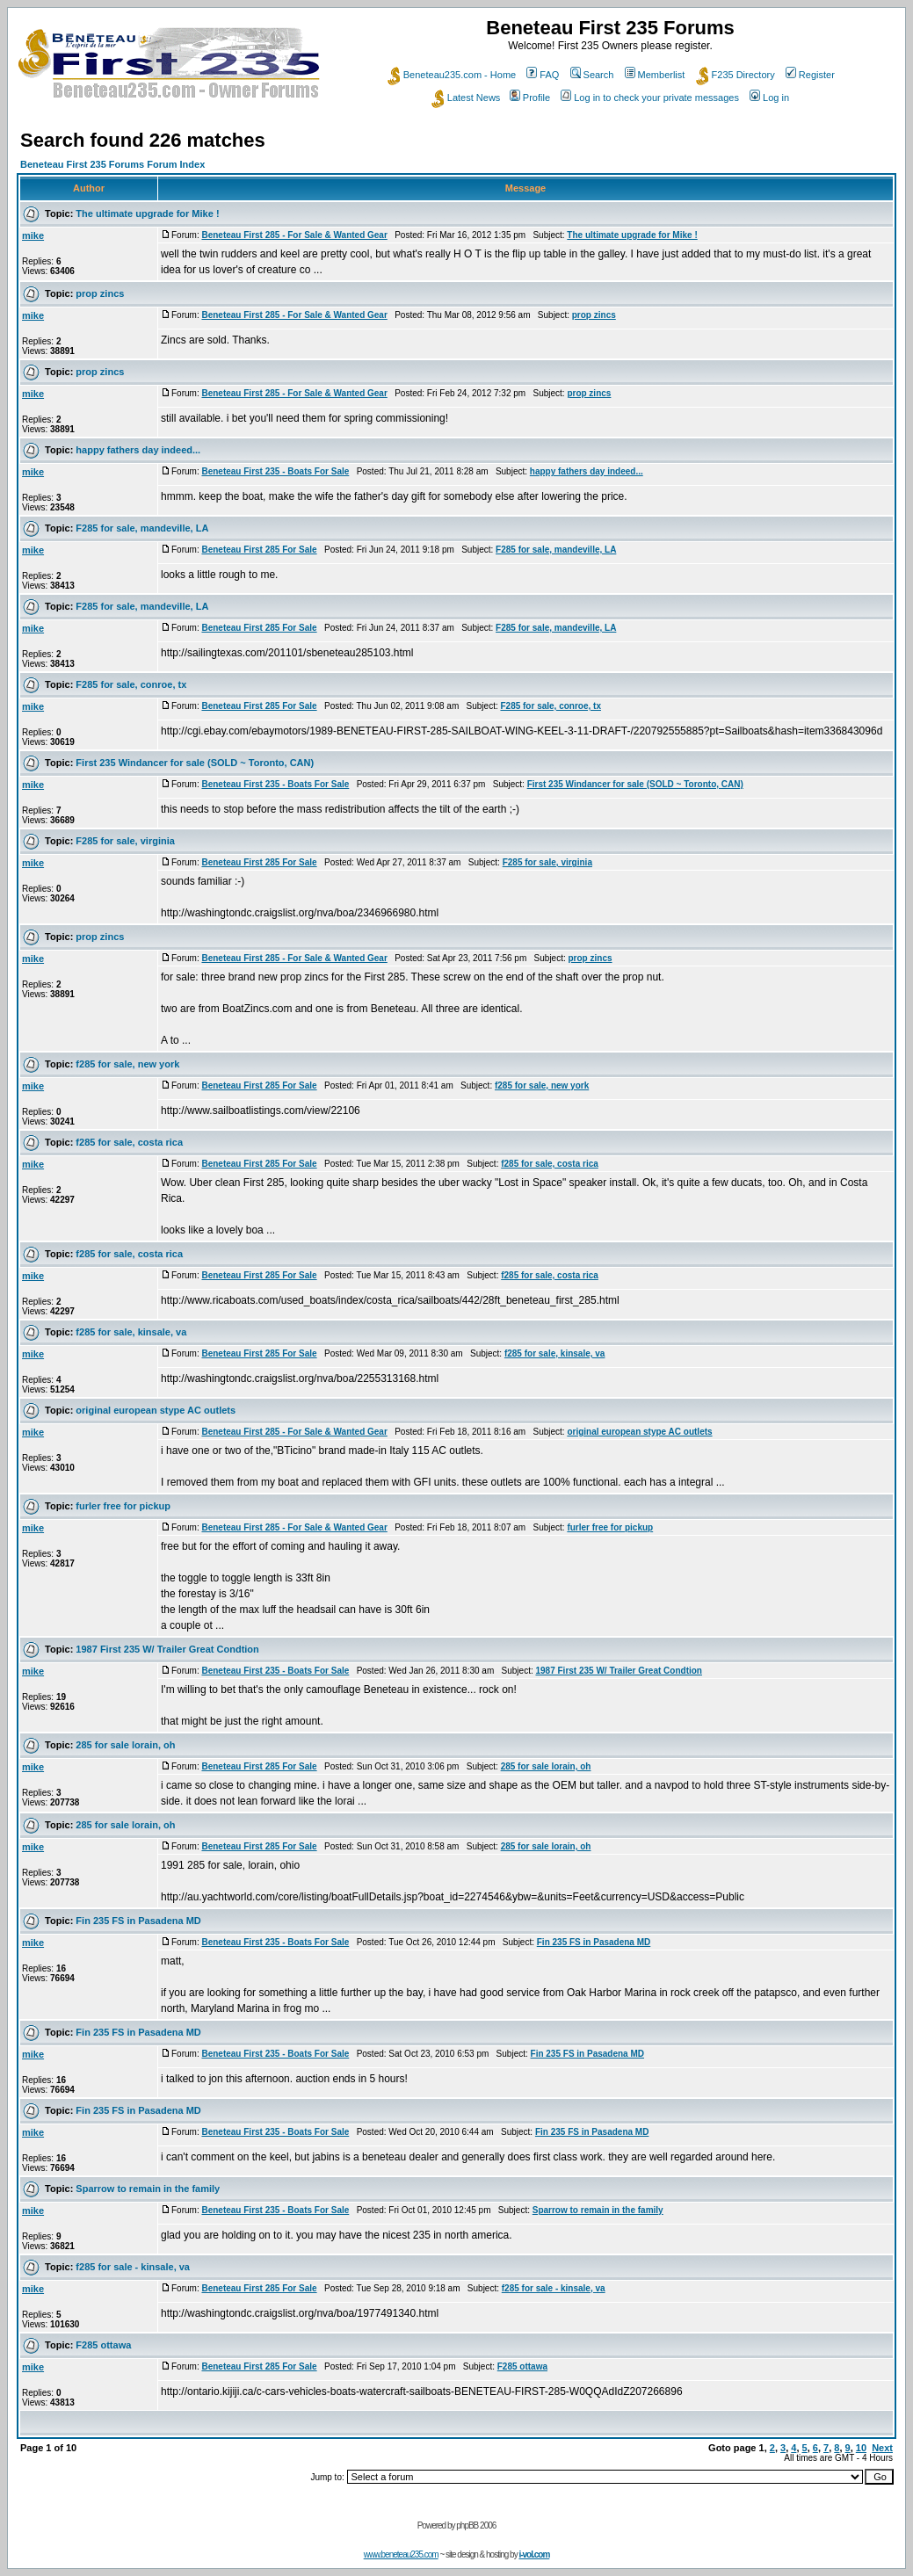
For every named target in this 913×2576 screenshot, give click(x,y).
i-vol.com (533, 2554)
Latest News (466, 97)
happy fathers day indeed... (138, 450)
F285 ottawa (103, 2345)
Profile (530, 97)
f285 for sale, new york (127, 1064)
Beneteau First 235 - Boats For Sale (275, 471)
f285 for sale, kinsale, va (131, 1332)
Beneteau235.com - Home (452, 74)
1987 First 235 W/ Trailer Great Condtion (167, 1649)
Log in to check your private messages (650, 97)
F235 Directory (735, 74)
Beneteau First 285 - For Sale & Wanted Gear (294, 235)
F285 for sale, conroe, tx (131, 684)
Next (882, 2447)
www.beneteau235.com (401, 2554)
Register (810, 74)
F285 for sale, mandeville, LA (142, 528)
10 (861, 2447)
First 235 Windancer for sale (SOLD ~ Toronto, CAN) (195, 762)
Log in (769, 97)
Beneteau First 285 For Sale (258, 549)
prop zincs (100, 293)
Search (592, 74)
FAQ (542, 74)
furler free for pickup (123, 1506)
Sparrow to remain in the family (148, 2188)
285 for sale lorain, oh (125, 1745)
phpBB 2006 (476, 2525)
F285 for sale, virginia (125, 841)
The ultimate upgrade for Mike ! (147, 213)
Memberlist (655, 74)
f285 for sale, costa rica (129, 1142)
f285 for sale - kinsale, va (133, 2266)
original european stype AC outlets (155, 1410)
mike (33, 235)
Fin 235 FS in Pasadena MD (138, 1920)
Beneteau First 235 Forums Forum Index (112, 164)
